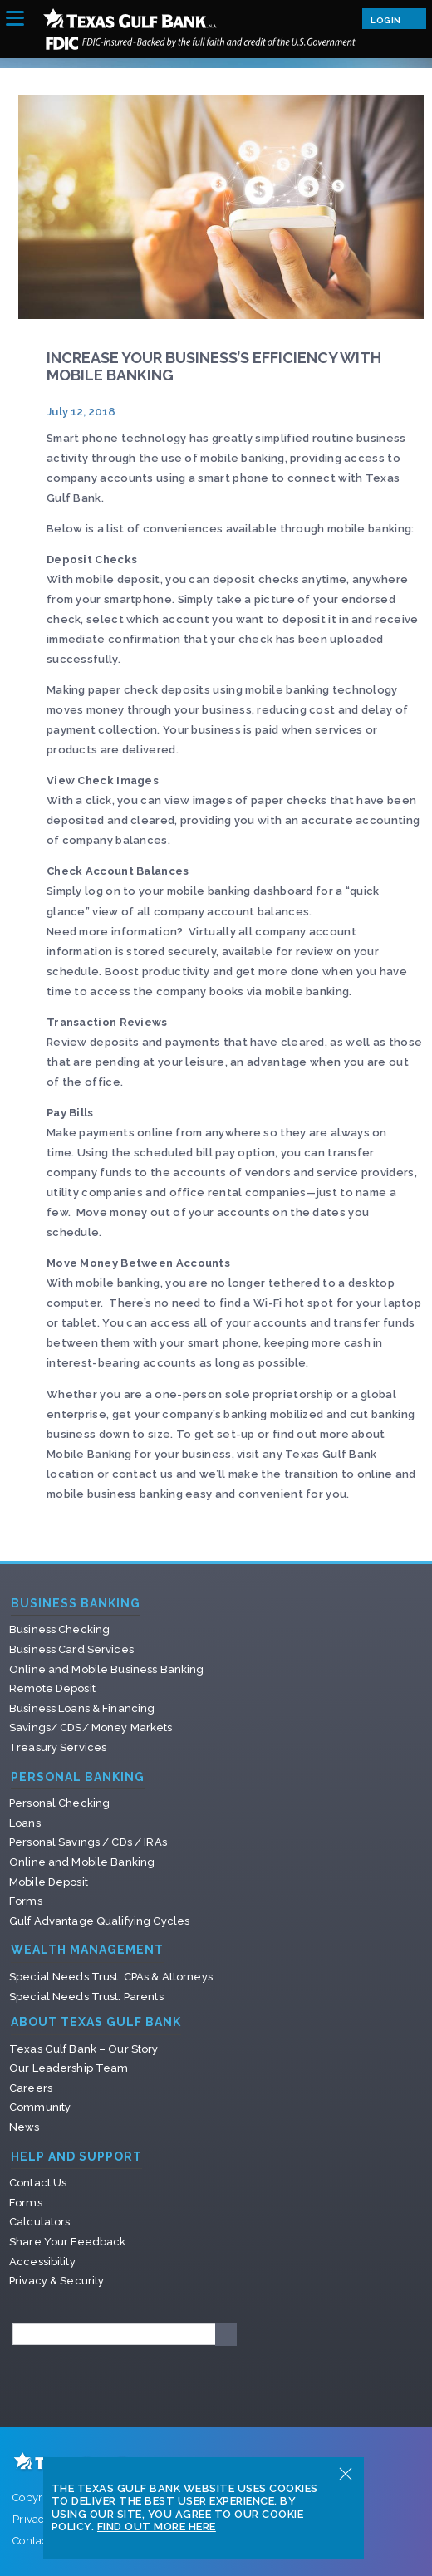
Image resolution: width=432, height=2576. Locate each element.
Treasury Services (57, 1747)
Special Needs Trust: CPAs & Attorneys (111, 1976)
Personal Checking (59, 1803)
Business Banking (75, 1603)
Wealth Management (87, 1950)
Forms (25, 1901)
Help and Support (76, 2157)
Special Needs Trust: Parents (86, 1996)
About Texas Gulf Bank (96, 2022)
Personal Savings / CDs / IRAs (88, 1842)
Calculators (39, 2221)
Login (394, 18)
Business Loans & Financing (82, 1708)
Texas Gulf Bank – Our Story (84, 2049)
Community (40, 2107)
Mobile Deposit (48, 1882)
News (24, 2127)
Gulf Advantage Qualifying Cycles (99, 1921)
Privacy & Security (56, 2280)
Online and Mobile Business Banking (106, 1669)
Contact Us (37, 2182)
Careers (30, 2088)
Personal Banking (78, 1777)
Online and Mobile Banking (82, 1862)
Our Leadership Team (68, 2068)
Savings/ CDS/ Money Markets (91, 1727)
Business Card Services (71, 1649)
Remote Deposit (52, 1688)
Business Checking (59, 1629)
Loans (25, 1823)
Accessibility (42, 2261)
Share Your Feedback (67, 2241)
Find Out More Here (156, 2526)
